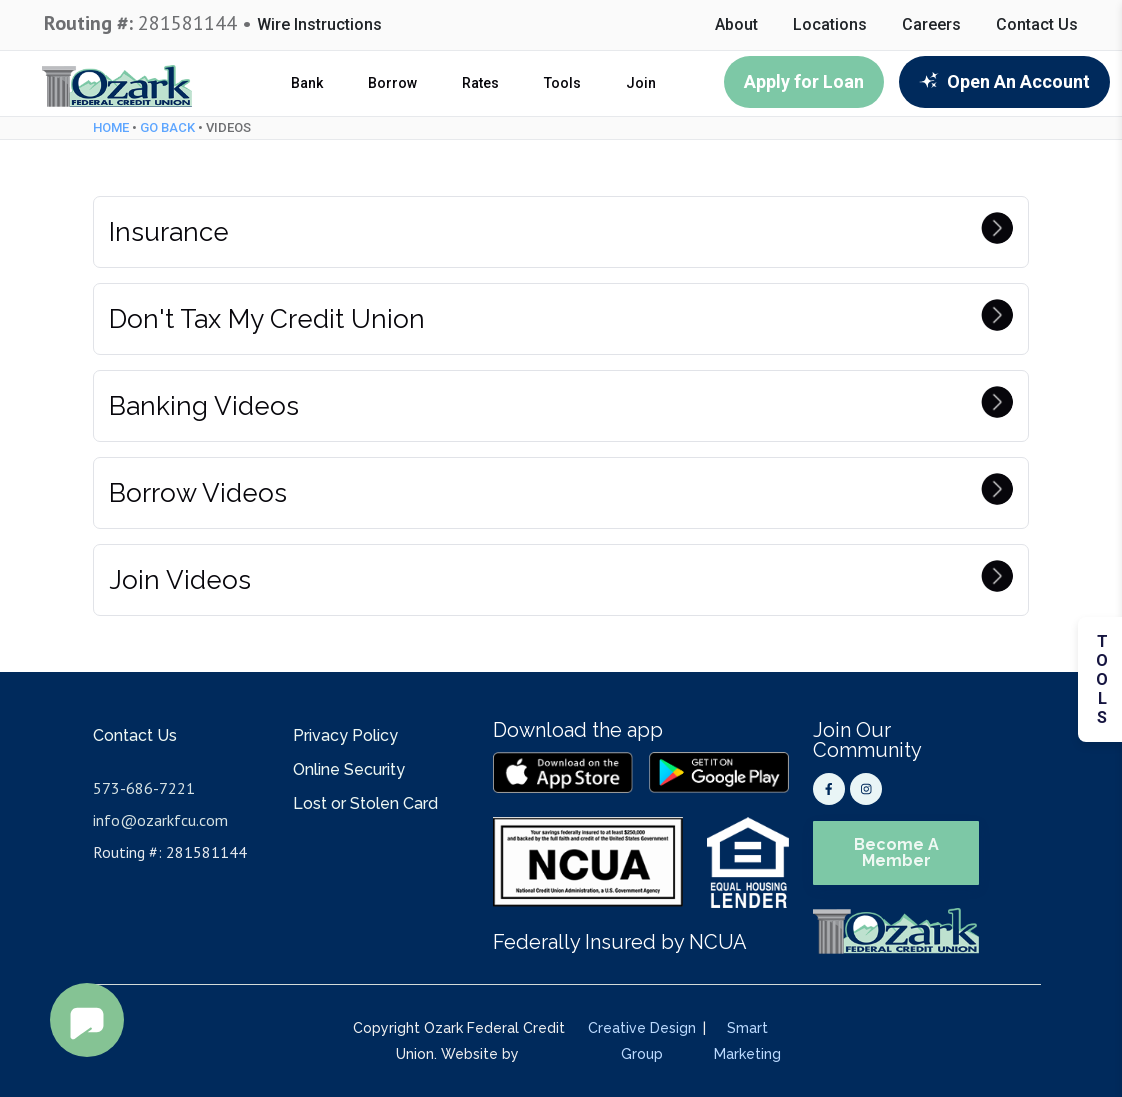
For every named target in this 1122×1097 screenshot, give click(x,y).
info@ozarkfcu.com (160, 820)
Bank (307, 83)
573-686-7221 (144, 788)
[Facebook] (829, 789)
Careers (931, 25)
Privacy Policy (345, 735)
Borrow (392, 83)
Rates (480, 83)
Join (641, 83)
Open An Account (1004, 81)
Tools (562, 83)
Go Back (167, 127)
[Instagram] (866, 789)
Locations (830, 25)
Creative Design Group (642, 1041)
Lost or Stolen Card (365, 803)
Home (111, 127)
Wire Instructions (319, 25)
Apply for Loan (804, 81)
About (736, 25)
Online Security (349, 769)
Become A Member (896, 852)
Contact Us (1037, 25)
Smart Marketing (747, 1041)
